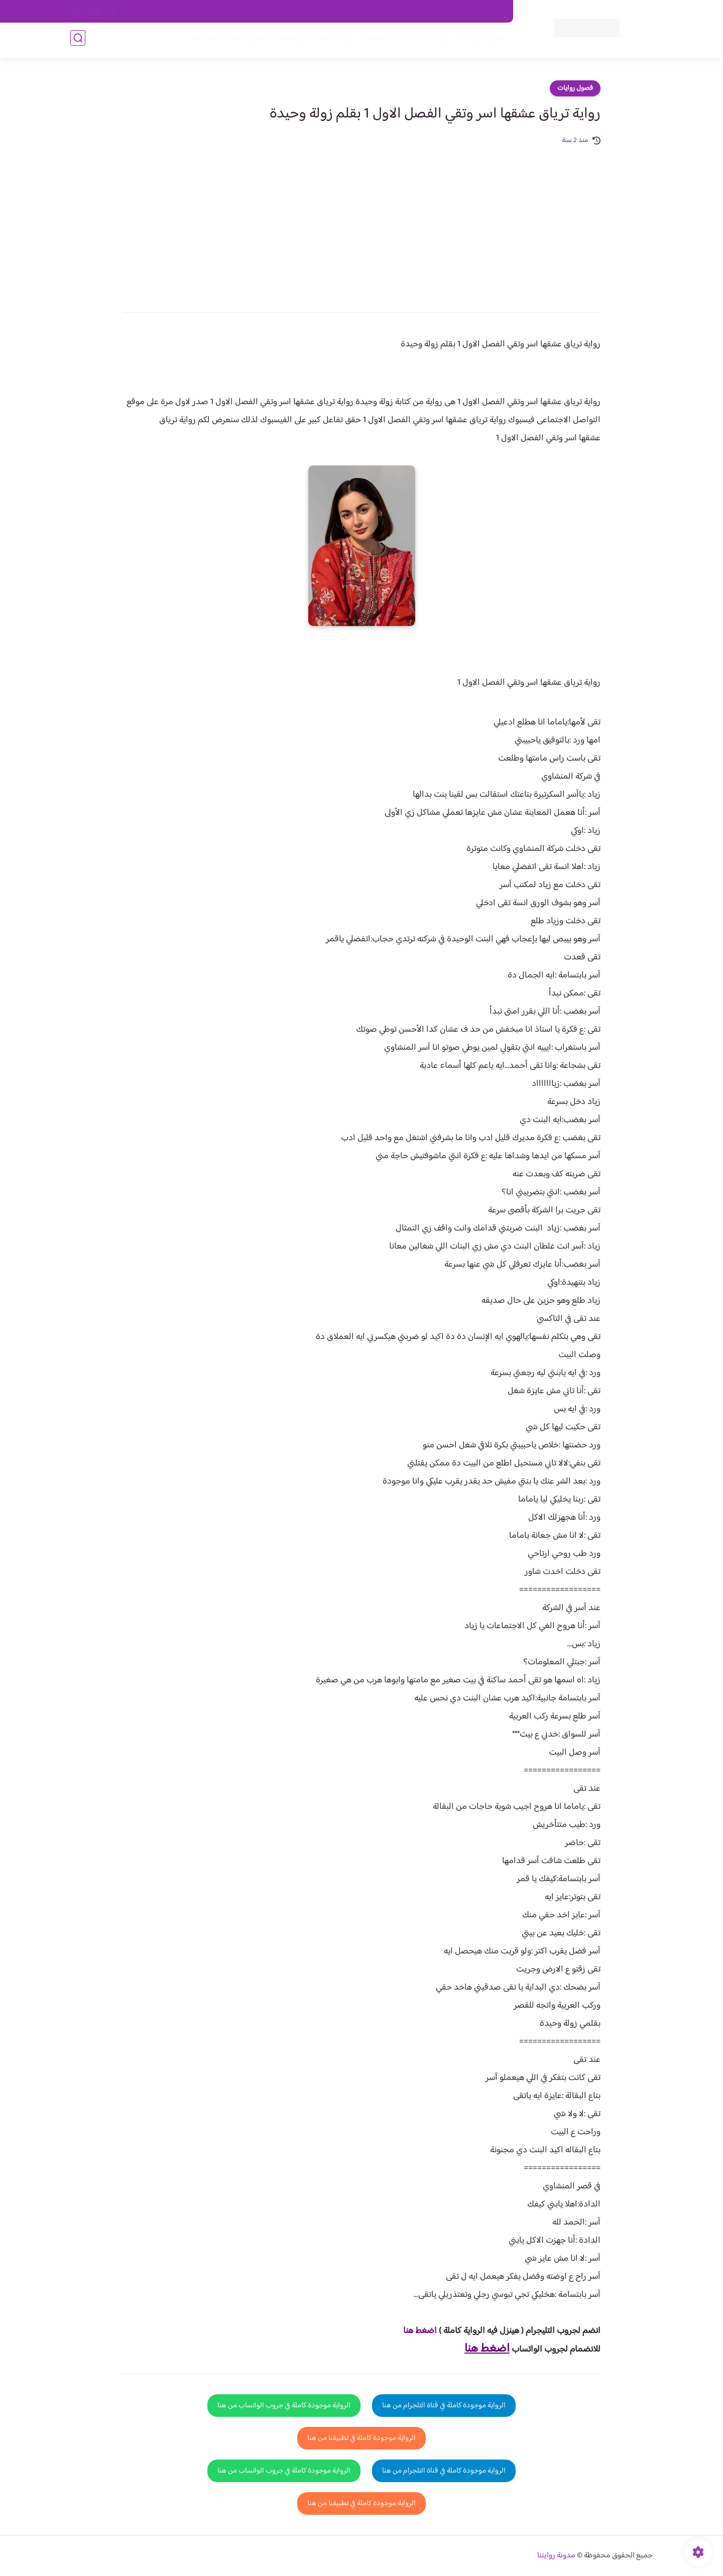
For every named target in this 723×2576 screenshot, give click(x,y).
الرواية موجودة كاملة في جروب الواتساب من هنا (283, 2405)
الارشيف (253, 12)
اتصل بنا (490, 12)
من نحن (407, 12)
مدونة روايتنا (556, 2555)
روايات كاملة (429, 41)
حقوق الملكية (448, 12)
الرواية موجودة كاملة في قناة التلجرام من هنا (444, 2405)
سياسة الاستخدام (361, 12)
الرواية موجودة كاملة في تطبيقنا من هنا (361, 2438)
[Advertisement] (361, 222)
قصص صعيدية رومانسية (226, 41)
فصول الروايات (478, 41)
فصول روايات (575, 88)
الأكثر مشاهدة (380, 41)
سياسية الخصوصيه (300, 12)
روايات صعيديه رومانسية (312, 41)
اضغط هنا (420, 2331)
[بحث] (77, 41)
